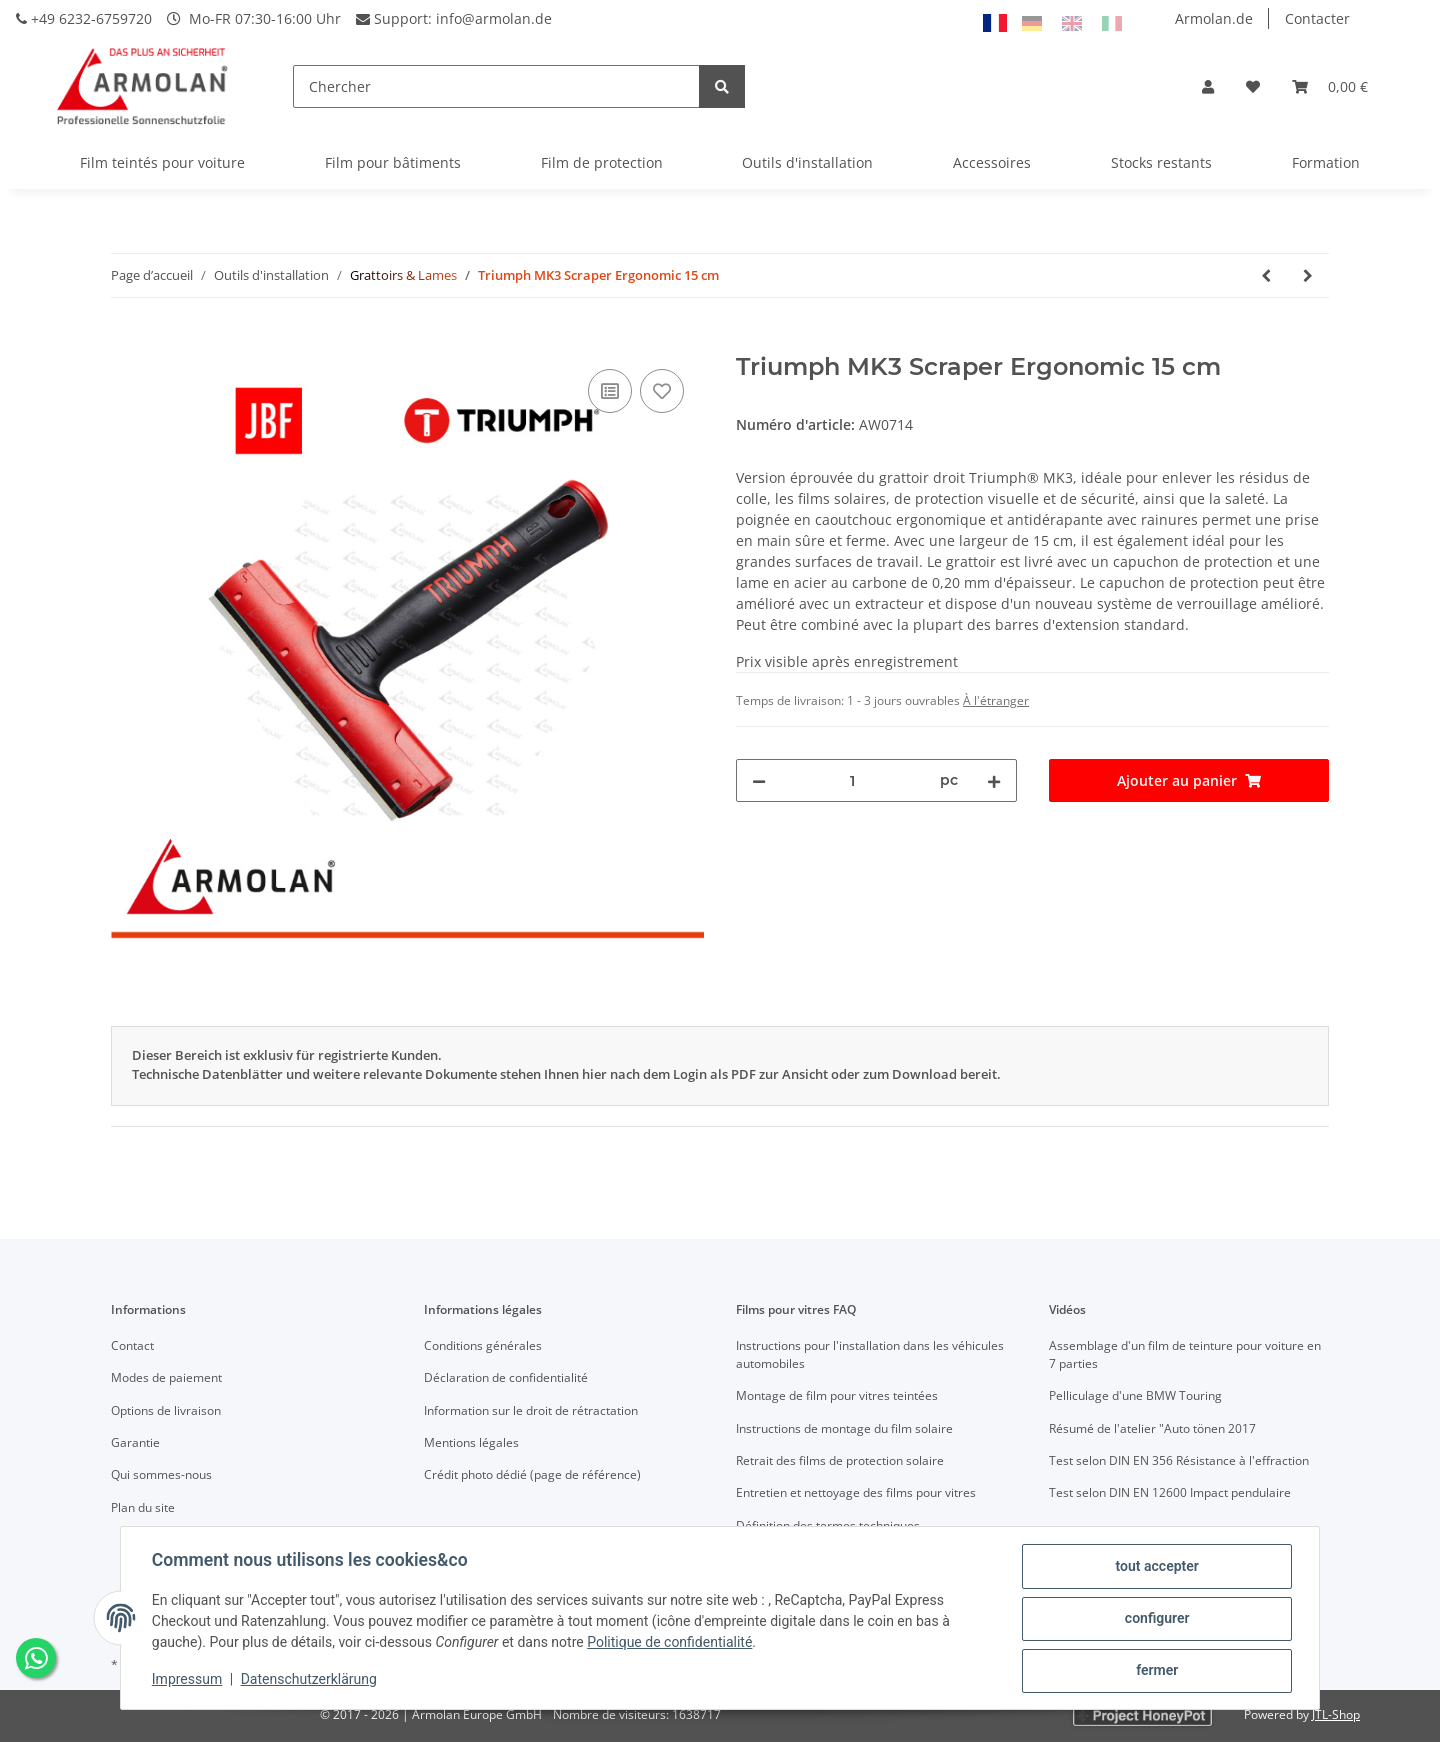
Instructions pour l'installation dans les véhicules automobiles (870, 1354)
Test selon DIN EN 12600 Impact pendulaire (1170, 1492)
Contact (132, 1345)
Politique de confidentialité (670, 1643)
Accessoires (992, 162)
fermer (1156, 1671)
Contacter (1317, 18)
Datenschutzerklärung (310, 1680)
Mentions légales (471, 1442)
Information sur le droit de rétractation (531, 1410)
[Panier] (1330, 86)
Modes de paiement (166, 1377)
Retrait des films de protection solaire (840, 1460)
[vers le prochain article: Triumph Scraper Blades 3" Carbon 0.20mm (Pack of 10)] (1308, 275)
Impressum (188, 1680)
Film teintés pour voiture (162, 162)
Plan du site (143, 1507)
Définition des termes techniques (828, 1525)
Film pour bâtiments (393, 162)
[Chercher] (496, 86)
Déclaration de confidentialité (506, 1377)
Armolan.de (1214, 18)
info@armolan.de (494, 18)
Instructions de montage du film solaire (844, 1428)
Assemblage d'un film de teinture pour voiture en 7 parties (1185, 1354)
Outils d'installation (807, 162)
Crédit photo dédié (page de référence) (532, 1474)
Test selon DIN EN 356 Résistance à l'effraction (1179, 1460)
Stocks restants (1161, 162)
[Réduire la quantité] (759, 780)
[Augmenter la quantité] (994, 780)
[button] (1208, 86)
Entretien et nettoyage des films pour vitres (856, 1492)
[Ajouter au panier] (127, 342)
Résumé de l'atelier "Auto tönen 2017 (1152, 1428)
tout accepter (1155, 1567)
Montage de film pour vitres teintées (837, 1395)
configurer (1156, 1619)
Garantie (135, 1442)
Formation (1326, 162)
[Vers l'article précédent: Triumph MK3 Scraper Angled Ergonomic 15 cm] (1266, 275)
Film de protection (602, 162)
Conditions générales (483, 1345)
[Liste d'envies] (1253, 86)
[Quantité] (853, 780)
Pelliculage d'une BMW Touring (1135, 1395)
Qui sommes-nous (161, 1474)
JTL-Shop (1336, 1714)
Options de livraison (166, 1410)
